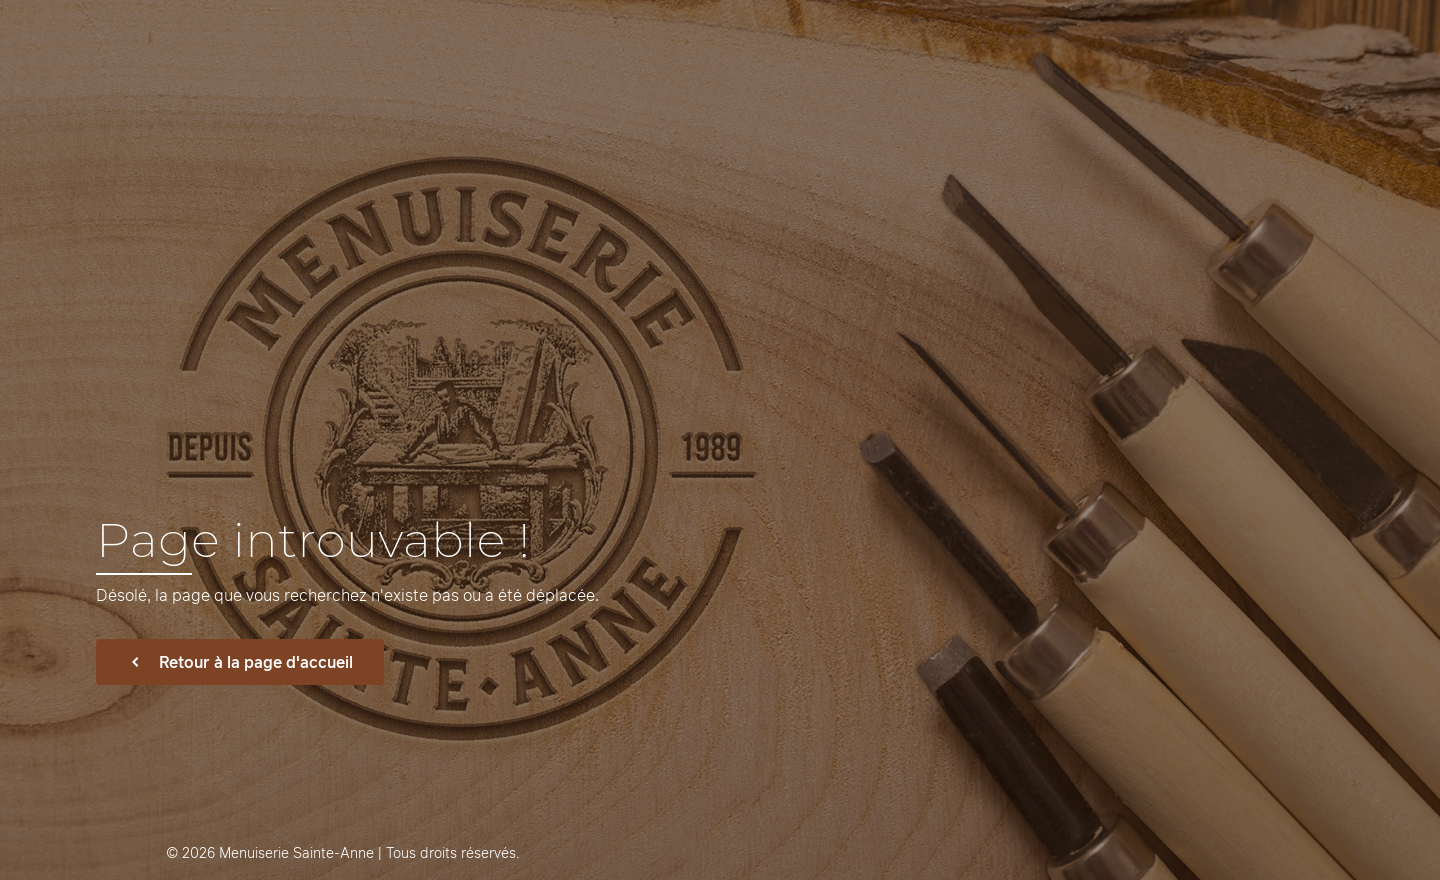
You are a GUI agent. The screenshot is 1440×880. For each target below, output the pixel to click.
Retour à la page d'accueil (240, 662)
